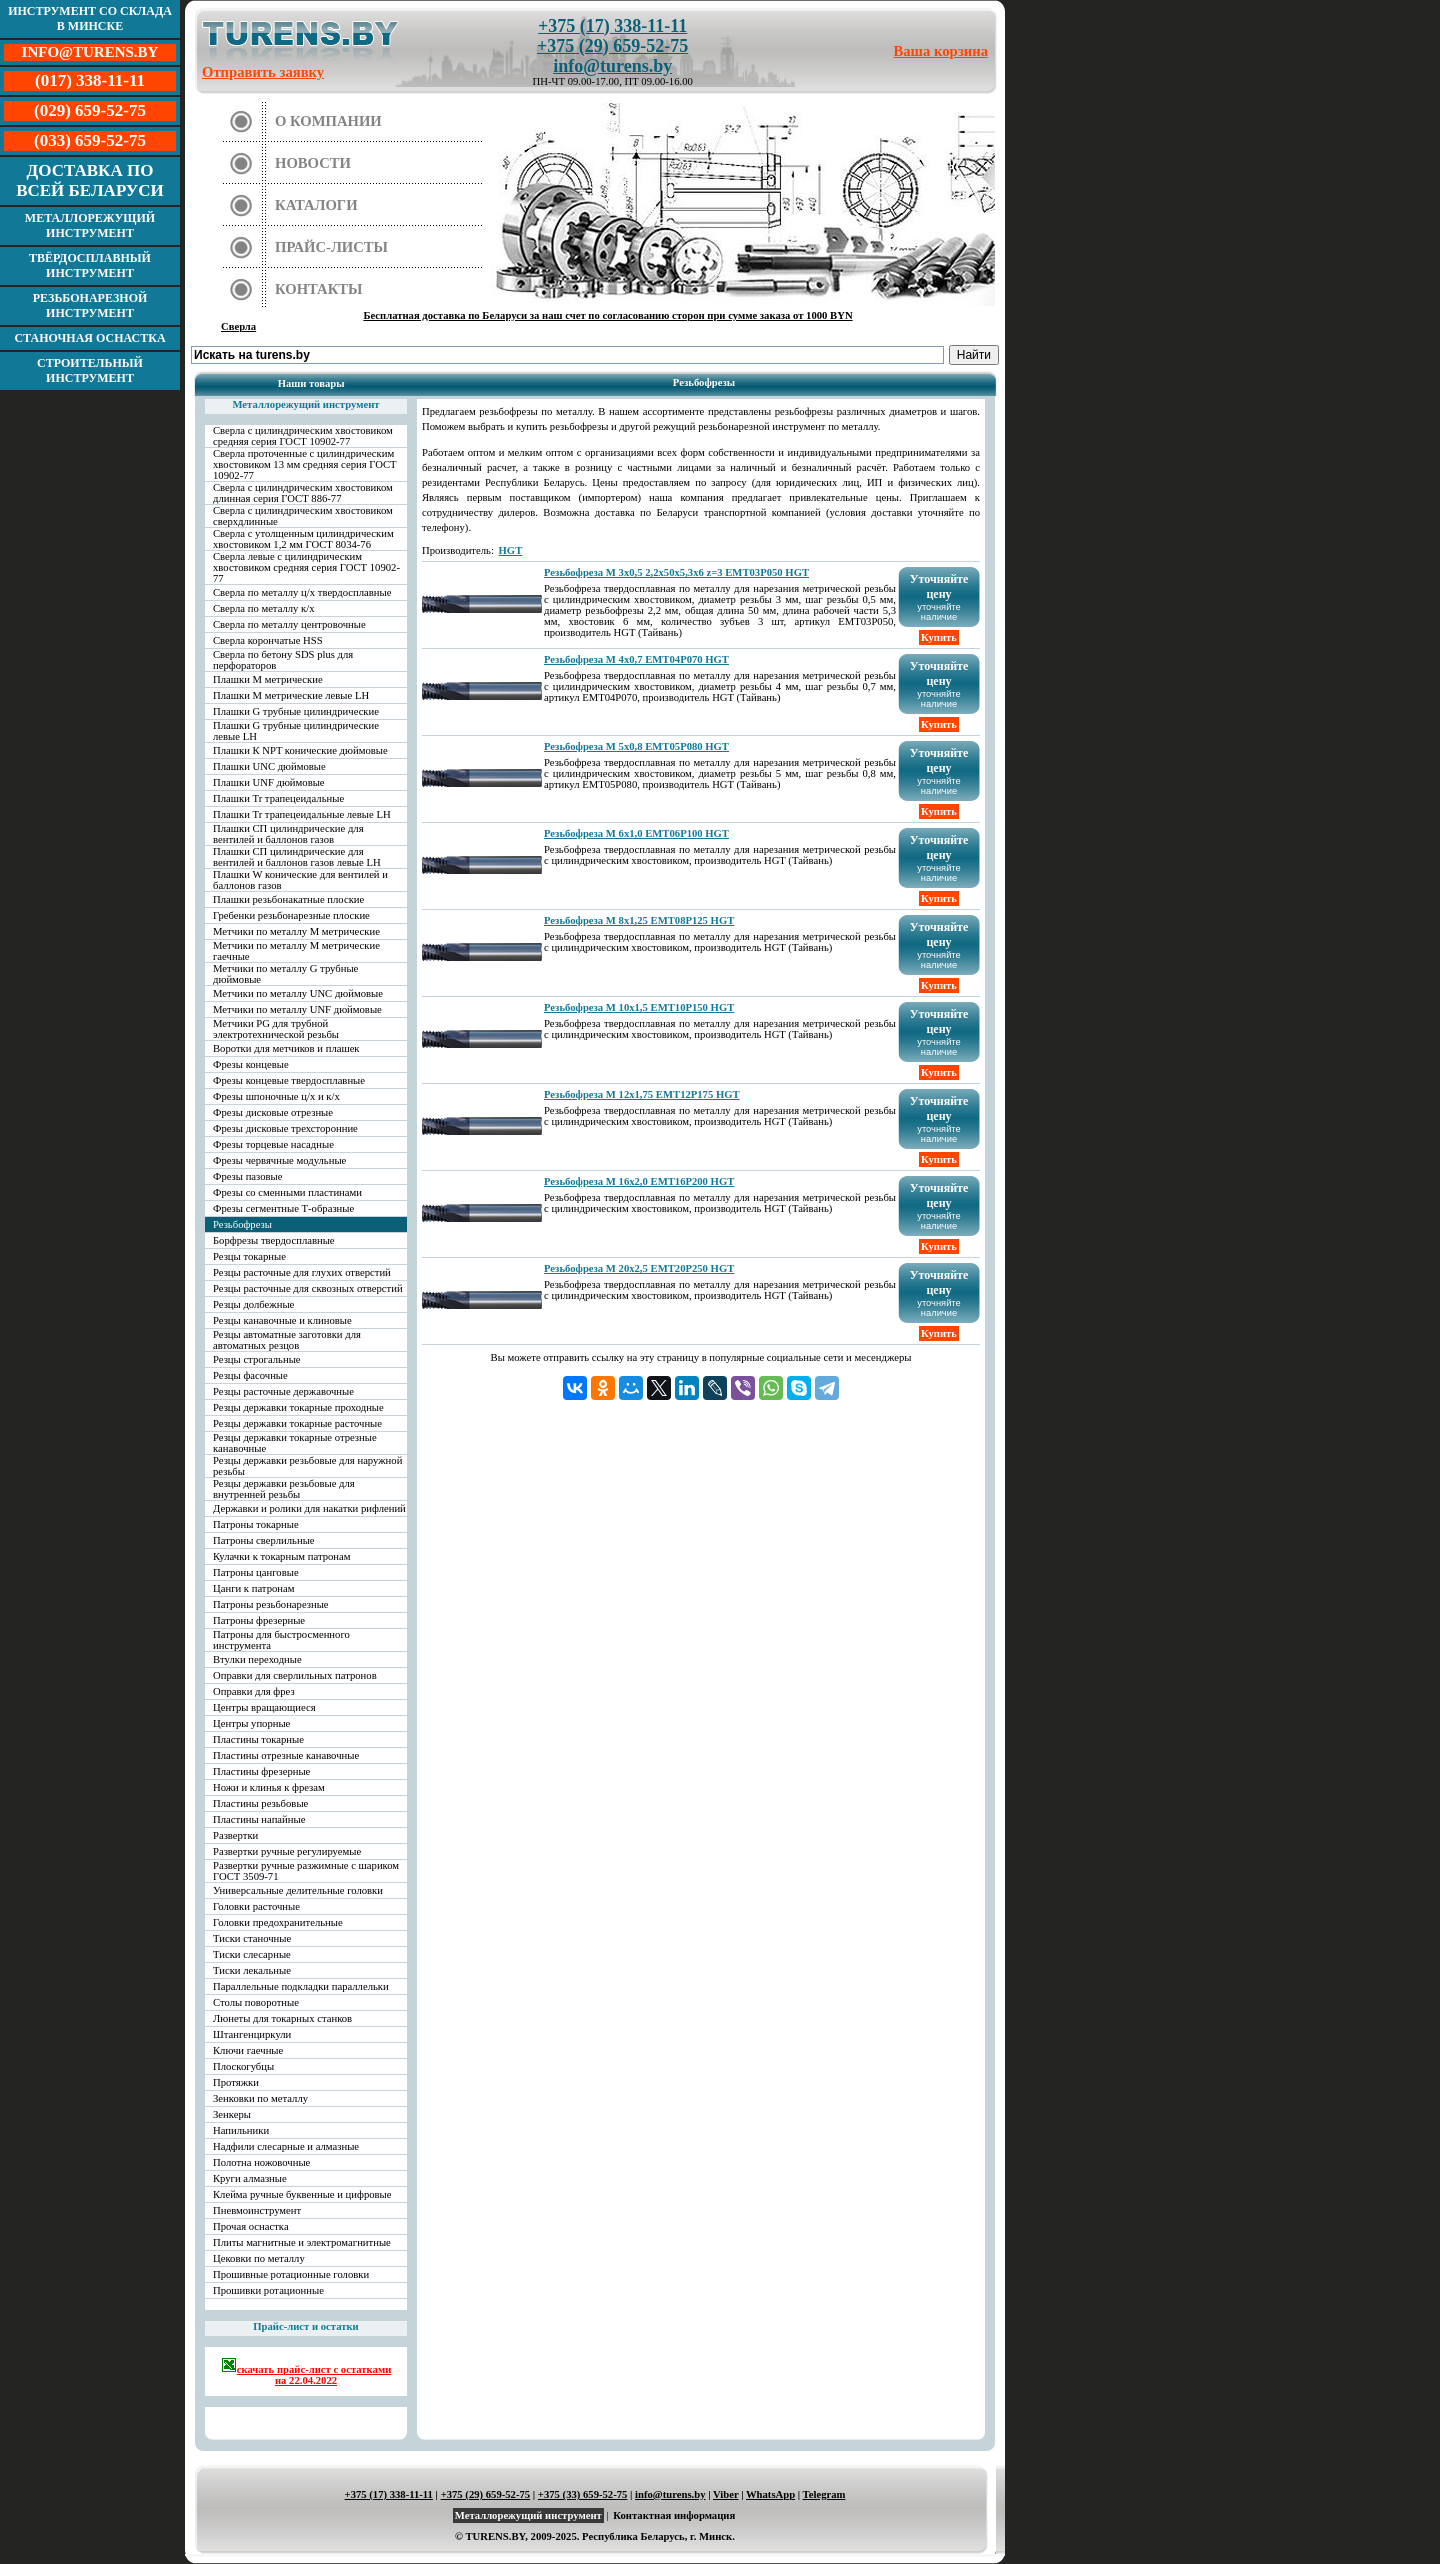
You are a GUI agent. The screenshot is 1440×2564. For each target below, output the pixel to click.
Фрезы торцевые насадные (273, 1144)
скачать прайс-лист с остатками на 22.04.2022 (306, 2371)
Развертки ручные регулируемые (287, 1851)
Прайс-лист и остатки (306, 2326)
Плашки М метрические (268, 679)
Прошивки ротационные (268, 2290)
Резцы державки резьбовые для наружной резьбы (307, 1466)
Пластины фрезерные (261, 1771)
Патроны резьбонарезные (271, 1604)
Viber (725, 2494)
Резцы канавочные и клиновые (282, 1320)
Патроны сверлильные (264, 1540)
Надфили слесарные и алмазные (286, 2146)
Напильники (241, 2130)
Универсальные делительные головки (298, 1890)
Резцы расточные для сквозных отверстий (308, 1288)
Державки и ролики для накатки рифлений (309, 1508)
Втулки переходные (257, 1659)
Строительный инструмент (90, 370)
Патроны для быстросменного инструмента (281, 1640)
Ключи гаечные (248, 2050)
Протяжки (236, 2082)
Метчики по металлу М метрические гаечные (296, 951)
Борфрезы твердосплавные (274, 1240)
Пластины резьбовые (260, 1803)
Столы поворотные (256, 2002)
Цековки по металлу (259, 2258)
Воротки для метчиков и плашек (286, 1048)
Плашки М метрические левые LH (291, 695)
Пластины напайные (259, 1819)
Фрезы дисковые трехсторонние (285, 1128)
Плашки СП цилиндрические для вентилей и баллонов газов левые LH (297, 857)
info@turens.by (612, 66)
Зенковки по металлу (260, 2098)
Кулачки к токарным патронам (282, 1556)
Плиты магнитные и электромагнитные (302, 2242)
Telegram (824, 2494)
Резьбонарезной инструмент (90, 305)
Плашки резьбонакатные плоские (288, 899)
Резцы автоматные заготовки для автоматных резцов (287, 1340)
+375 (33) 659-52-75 (583, 2494)
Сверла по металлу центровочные (289, 624)
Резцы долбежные (253, 1304)
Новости (313, 163)
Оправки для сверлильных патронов (295, 1675)
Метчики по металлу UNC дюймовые (298, 993)
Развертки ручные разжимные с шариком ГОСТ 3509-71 (306, 1871)
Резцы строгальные (257, 1359)
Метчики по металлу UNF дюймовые (297, 1009)
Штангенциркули (252, 2034)
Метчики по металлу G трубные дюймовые (285, 974)
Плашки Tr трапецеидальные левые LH (302, 814)
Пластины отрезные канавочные (286, 1755)
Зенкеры (232, 2114)
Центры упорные (251, 1723)
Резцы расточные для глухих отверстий (302, 1272)
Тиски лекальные (252, 1970)
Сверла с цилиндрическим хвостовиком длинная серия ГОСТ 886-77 (303, 493)
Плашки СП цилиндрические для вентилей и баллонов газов (288, 834)
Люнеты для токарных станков (282, 2018)
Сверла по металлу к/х (264, 608)
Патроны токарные (256, 1524)
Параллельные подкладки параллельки (301, 1986)
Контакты (319, 289)
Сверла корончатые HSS (268, 640)
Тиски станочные (252, 1938)
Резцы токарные (249, 1256)
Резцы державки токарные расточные (297, 1423)
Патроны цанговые (256, 1572)
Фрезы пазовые (247, 1176)
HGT (511, 550)
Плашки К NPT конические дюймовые (300, 750)
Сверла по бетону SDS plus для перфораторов (283, 660)
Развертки (235, 1835)
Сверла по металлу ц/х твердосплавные (302, 592)
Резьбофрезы (242, 1224)
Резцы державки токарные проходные (298, 1407)
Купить (939, 637)
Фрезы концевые (251, 1064)
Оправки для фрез (254, 1691)
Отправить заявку (263, 72)
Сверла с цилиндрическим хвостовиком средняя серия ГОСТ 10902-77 (303, 436)
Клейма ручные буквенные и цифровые (302, 2194)
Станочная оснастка (89, 338)
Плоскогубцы (243, 2066)
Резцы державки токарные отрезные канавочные (295, 1443)
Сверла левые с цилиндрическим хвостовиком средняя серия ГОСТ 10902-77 (306, 567)
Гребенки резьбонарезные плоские (291, 915)
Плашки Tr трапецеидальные (278, 798)
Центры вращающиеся (264, 1707)
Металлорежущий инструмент (90, 225)
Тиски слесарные (252, 1954)
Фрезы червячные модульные (279, 1160)
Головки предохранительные (278, 1922)
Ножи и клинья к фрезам (269, 1787)
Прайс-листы (331, 247)
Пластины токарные (258, 1739)
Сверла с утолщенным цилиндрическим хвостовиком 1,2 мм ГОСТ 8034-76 (303, 539)
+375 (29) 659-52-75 (612, 46)
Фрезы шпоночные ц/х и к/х (276, 1096)
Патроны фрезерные (259, 1620)
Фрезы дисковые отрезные (273, 1112)
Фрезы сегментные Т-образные (283, 1208)
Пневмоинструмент (257, 2210)
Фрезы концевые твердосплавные (289, 1080)
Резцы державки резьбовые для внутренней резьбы (284, 1489)
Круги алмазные (250, 2178)
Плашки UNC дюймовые (269, 766)
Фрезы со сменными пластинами (287, 1192)
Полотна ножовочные (261, 2162)
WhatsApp (770, 2494)
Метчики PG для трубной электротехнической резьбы (276, 1029)
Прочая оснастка (251, 2226)
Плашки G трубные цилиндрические (296, 711)
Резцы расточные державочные (283, 1391)
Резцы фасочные (250, 1375)
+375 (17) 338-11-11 (612, 26)
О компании (328, 121)
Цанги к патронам (253, 1588)
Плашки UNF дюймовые (269, 782)
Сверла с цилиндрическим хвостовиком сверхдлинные (303, 516)
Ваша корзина (941, 51)
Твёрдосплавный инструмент (90, 265)
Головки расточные (256, 1906)
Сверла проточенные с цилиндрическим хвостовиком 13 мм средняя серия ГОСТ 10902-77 (305, 464)
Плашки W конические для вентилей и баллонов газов (300, 880)
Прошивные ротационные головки (291, 2274)
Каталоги (316, 205)
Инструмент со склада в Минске (90, 18)
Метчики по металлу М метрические (296, 931)
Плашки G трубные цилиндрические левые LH (296, 731)
